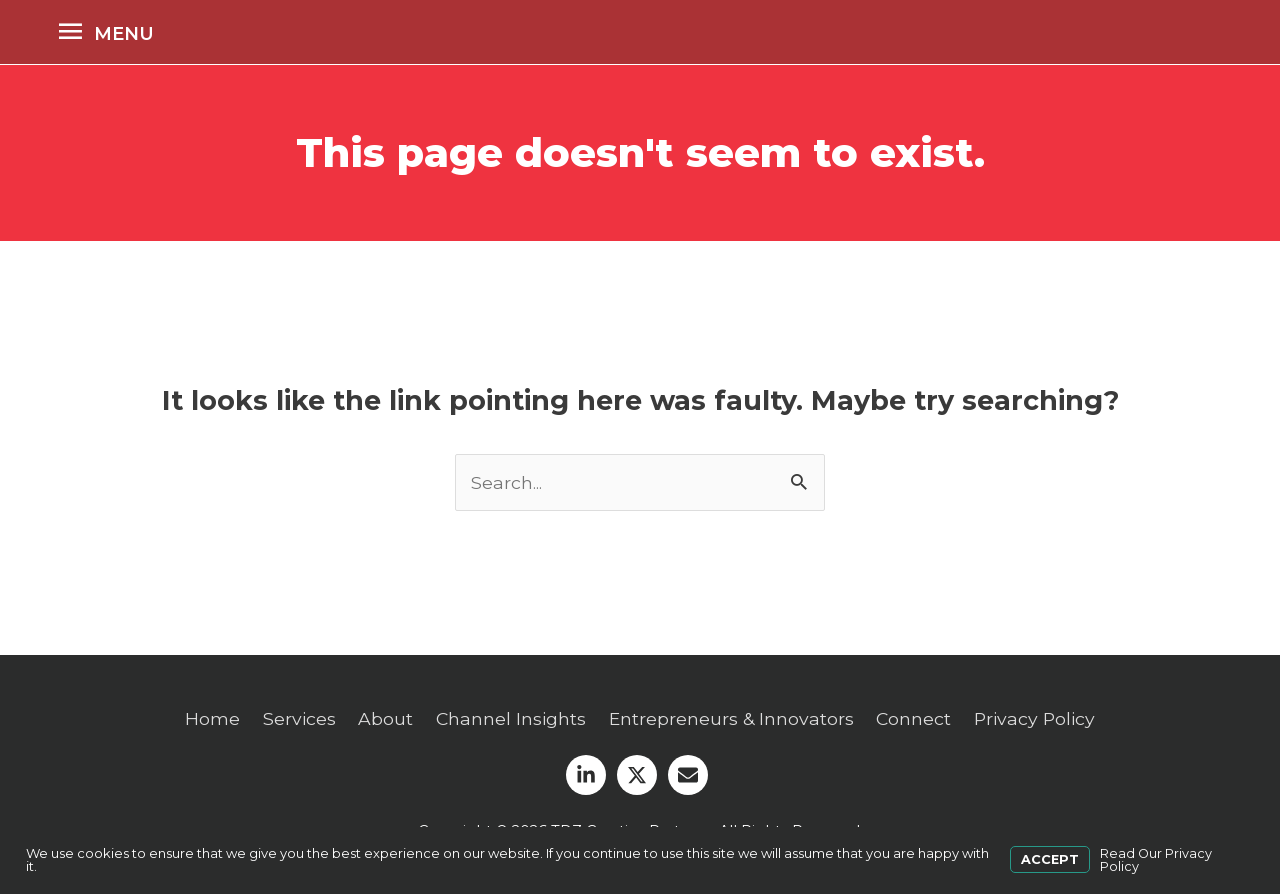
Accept (1050, 861)
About (381, 720)
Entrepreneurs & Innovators (731, 720)
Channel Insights (508, 720)
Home (206, 720)
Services (294, 720)
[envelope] (691, 775)
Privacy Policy (1039, 720)
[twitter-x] (640, 775)
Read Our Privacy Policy (1156, 860)
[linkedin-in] (589, 775)
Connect (916, 720)
